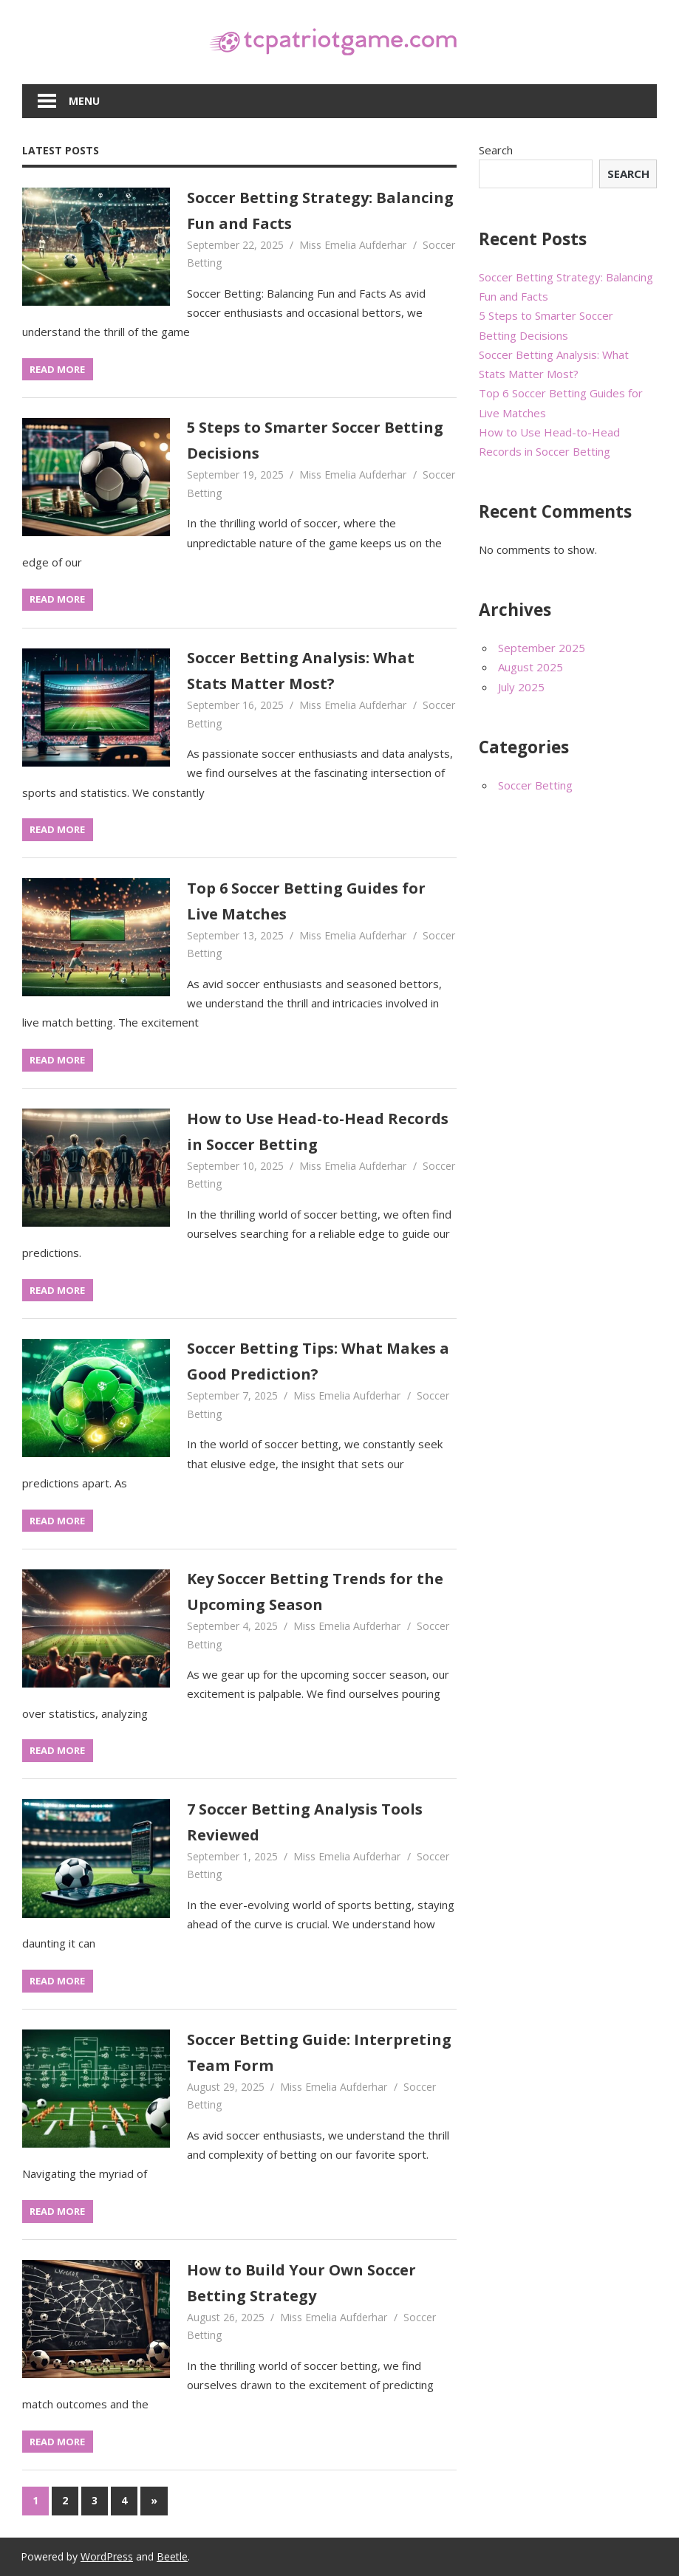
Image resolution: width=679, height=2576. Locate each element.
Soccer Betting (535, 785)
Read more (57, 369)
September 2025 (541, 647)
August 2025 (530, 667)
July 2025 (521, 686)
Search (496, 150)
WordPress (107, 2556)
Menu (84, 101)
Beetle (172, 2556)
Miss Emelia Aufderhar (352, 245)
